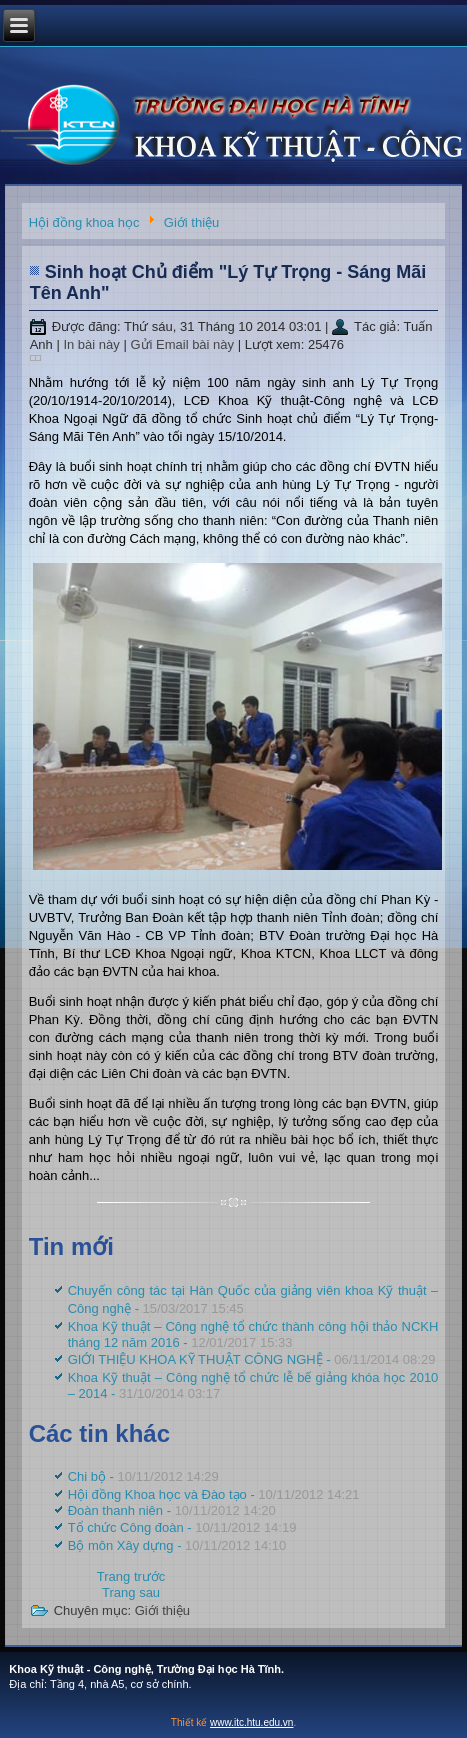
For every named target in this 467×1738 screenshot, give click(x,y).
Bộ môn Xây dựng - (177, 1545)
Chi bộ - (143, 1476)
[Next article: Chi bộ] (131, 1592)
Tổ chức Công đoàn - (182, 1527)
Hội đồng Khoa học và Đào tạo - (214, 1494)
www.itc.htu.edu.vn (251, 1722)
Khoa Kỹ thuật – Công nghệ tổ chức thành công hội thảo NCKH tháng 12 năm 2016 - (253, 1334)
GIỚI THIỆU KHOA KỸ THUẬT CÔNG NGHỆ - (252, 1359)
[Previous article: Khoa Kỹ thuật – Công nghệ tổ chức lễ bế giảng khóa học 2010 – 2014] (131, 1576)
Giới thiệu (191, 223)
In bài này (93, 344)
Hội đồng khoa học (84, 223)
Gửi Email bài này (183, 344)
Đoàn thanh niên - (172, 1510)
